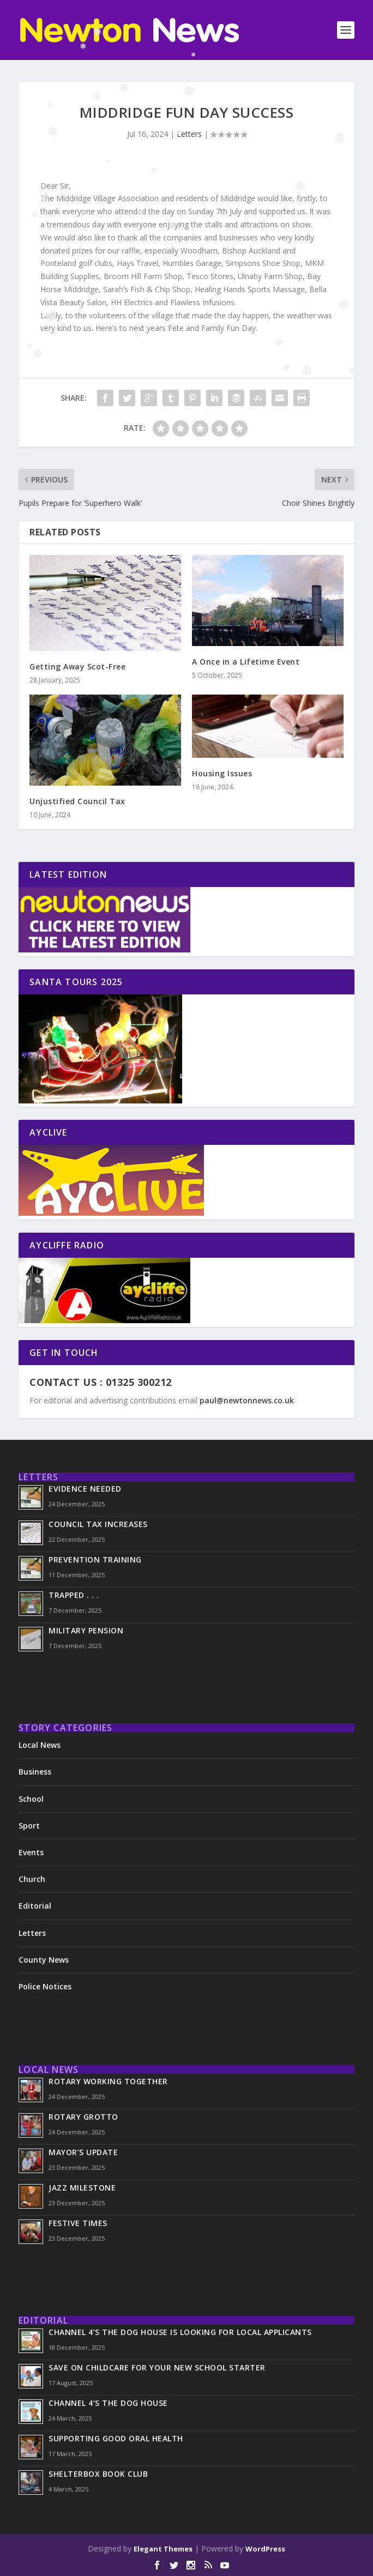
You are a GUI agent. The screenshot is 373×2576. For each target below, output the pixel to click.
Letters (189, 134)
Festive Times (78, 2223)
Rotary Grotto (83, 2117)
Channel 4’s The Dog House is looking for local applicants (181, 2332)
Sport (29, 1825)
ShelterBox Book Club (98, 2474)
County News (44, 1959)
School (31, 1799)
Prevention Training (95, 1559)
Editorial (35, 1906)
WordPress (265, 2549)
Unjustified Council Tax (77, 801)
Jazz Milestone (82, 2187)
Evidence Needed (85, 1488)
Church (32, 1879)
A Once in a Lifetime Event (245, 661)
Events (31, 1852)
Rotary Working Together (108, 2081)
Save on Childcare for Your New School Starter (157, 2367)
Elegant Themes (163, 2549)
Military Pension (86, 1630)
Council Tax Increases (98, 1524)
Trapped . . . (74, 1595)
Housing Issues (222, 773)
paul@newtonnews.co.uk (247, 1400)
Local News (40, 1745)
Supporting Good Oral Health (116, 2438)
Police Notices (45, 1986)
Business (35, 1771)
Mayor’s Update (83, 2152)
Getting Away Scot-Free (77, 666)
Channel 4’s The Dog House (108, 2403)
